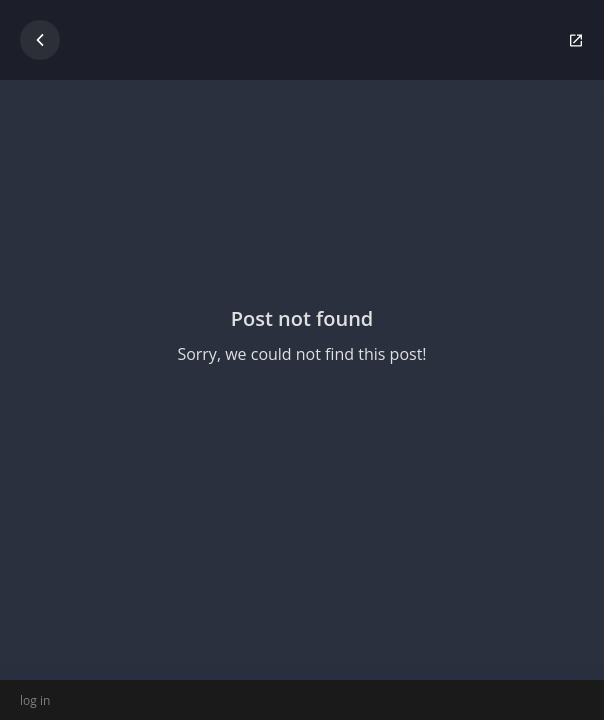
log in (35, 700)
